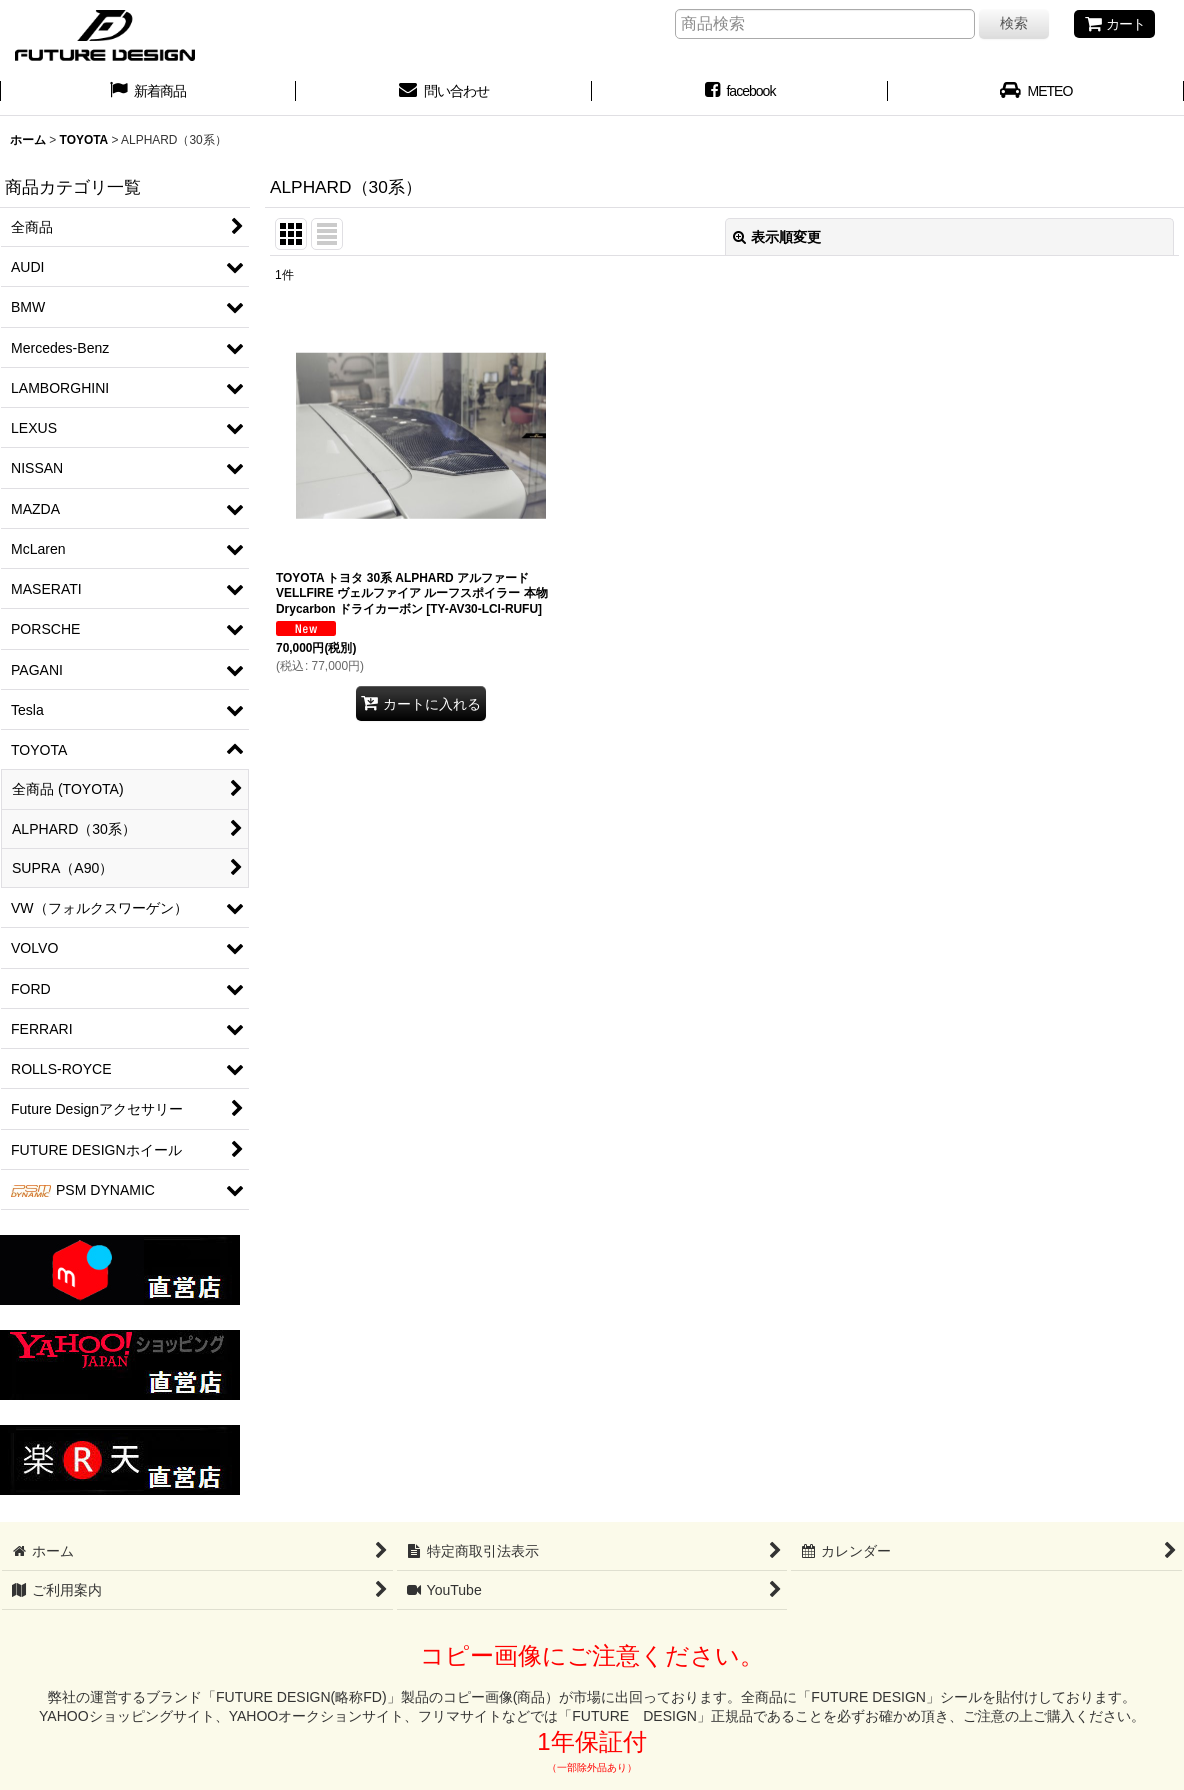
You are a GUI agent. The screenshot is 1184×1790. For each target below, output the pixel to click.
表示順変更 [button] (777, 237)
